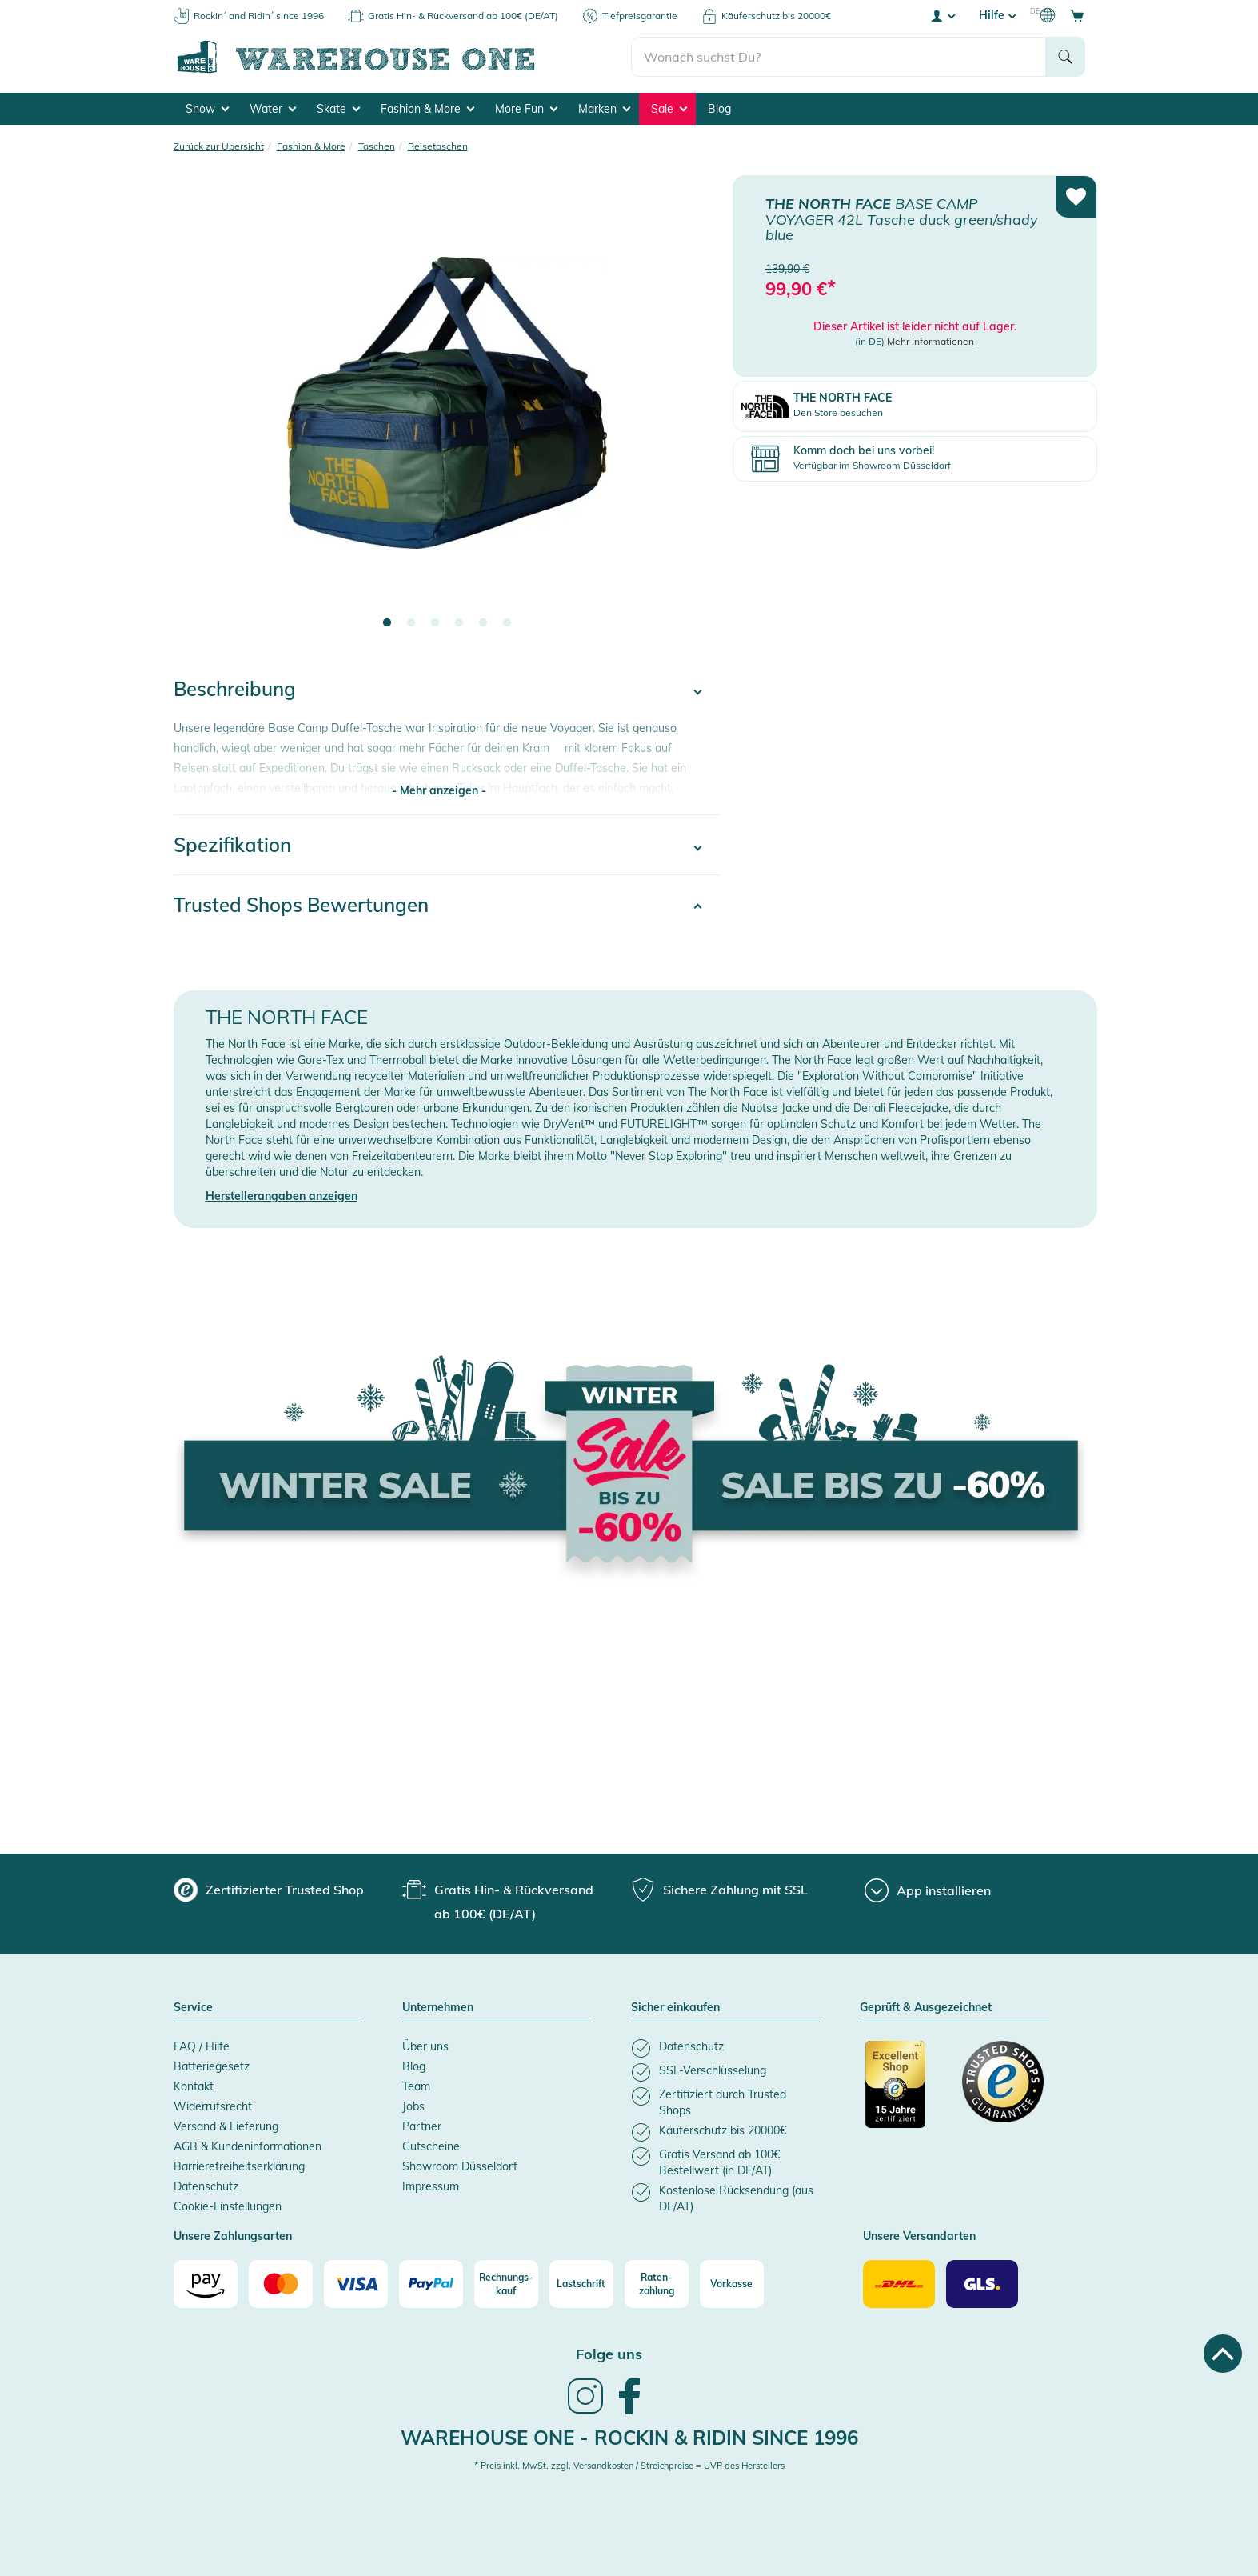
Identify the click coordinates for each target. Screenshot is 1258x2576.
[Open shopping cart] (1077, 15)
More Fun (526, 109)
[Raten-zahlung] (657, 2284)
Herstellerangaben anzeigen (281, 1196)
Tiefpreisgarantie (639, 16)
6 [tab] (507, 623)
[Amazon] (206, 2284)
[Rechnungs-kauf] (506, 2284)
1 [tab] (387, 623)
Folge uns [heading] (609, 2354)
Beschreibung (235, 689)
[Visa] (356, 2284)
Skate (338, 109)
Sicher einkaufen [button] (675, 2008)
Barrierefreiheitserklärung (239, 2166)
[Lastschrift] (581, 2284)
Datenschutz (206, 2186)
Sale (669, 109)
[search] (838, 57)
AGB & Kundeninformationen (247, 2146)
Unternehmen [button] (437, 2008)
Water (273, 109)
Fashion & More (427, 109)
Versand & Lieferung (226, 2126)
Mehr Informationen (930, 340)
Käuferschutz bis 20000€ (776, 16)
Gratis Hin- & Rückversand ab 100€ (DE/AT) (463, 16)
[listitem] (725, 2048)
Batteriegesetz (212, 2066)
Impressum (430, 2186)
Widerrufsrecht (213, 2106)
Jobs (413, 2106)
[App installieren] (928, 1890)
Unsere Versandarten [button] (919, 2236)
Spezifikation (232, 845)
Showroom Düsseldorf (459, 2166)
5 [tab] (483, 623)
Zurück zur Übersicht (219, 146)
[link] (585, 2412)
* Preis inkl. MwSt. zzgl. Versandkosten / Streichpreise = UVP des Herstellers (629, 2465)
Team (416, 2086)
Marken (604, 109)
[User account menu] (942, 15)
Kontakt (194, 2086)
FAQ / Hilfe (202, 2046)
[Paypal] (431, 2284)
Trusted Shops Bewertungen (301, 905)
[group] (269, 1890)
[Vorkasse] (732, 2284)
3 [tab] (435, 623)
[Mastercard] (281, 2284)
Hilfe (997, 15)
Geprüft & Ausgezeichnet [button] (926, 2008)
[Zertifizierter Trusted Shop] (906, 2093)
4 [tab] (459, 623)
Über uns (425, 2046)
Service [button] (193, 2008)
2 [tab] (411, 623)
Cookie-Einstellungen (228, 2206)
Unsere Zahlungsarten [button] (233, 2236)
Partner (421, 2126)
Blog (719, 109)
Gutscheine (431, 2146)
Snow (207, 109)
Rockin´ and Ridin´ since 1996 (259, 16)
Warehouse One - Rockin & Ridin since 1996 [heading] (629, 2438)
